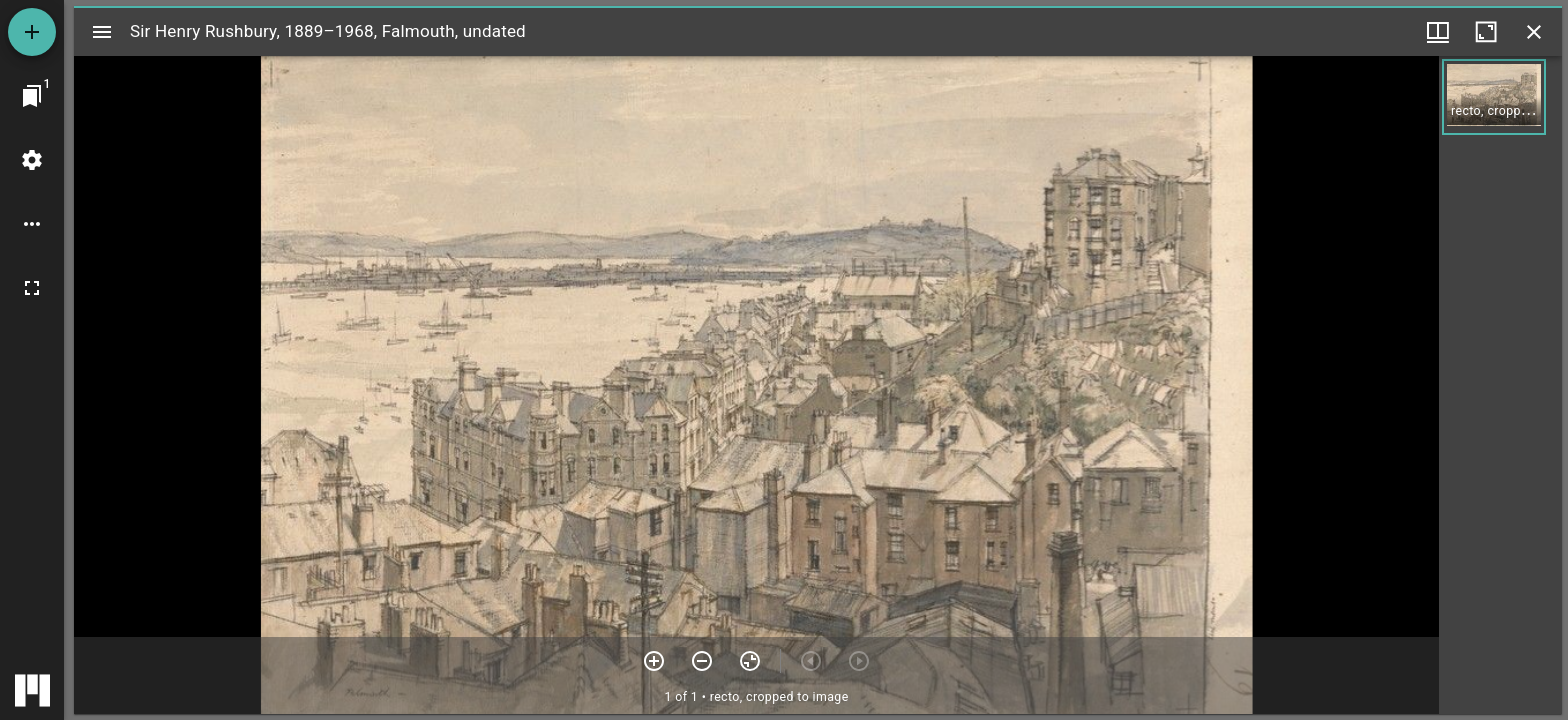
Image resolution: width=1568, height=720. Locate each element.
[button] (1494, 97)
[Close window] (1534, 32)
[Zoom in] (654, 661)
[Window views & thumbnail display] (1438, 32)
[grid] (1500, 385)
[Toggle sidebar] (102, 32)
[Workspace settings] (32, 160)
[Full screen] (32, 288)
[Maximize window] (1486, 32)
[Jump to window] (32, 96)
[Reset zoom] (750, 661)
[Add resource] (32, 32)
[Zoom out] (702, 661)
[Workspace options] (32, 224)
